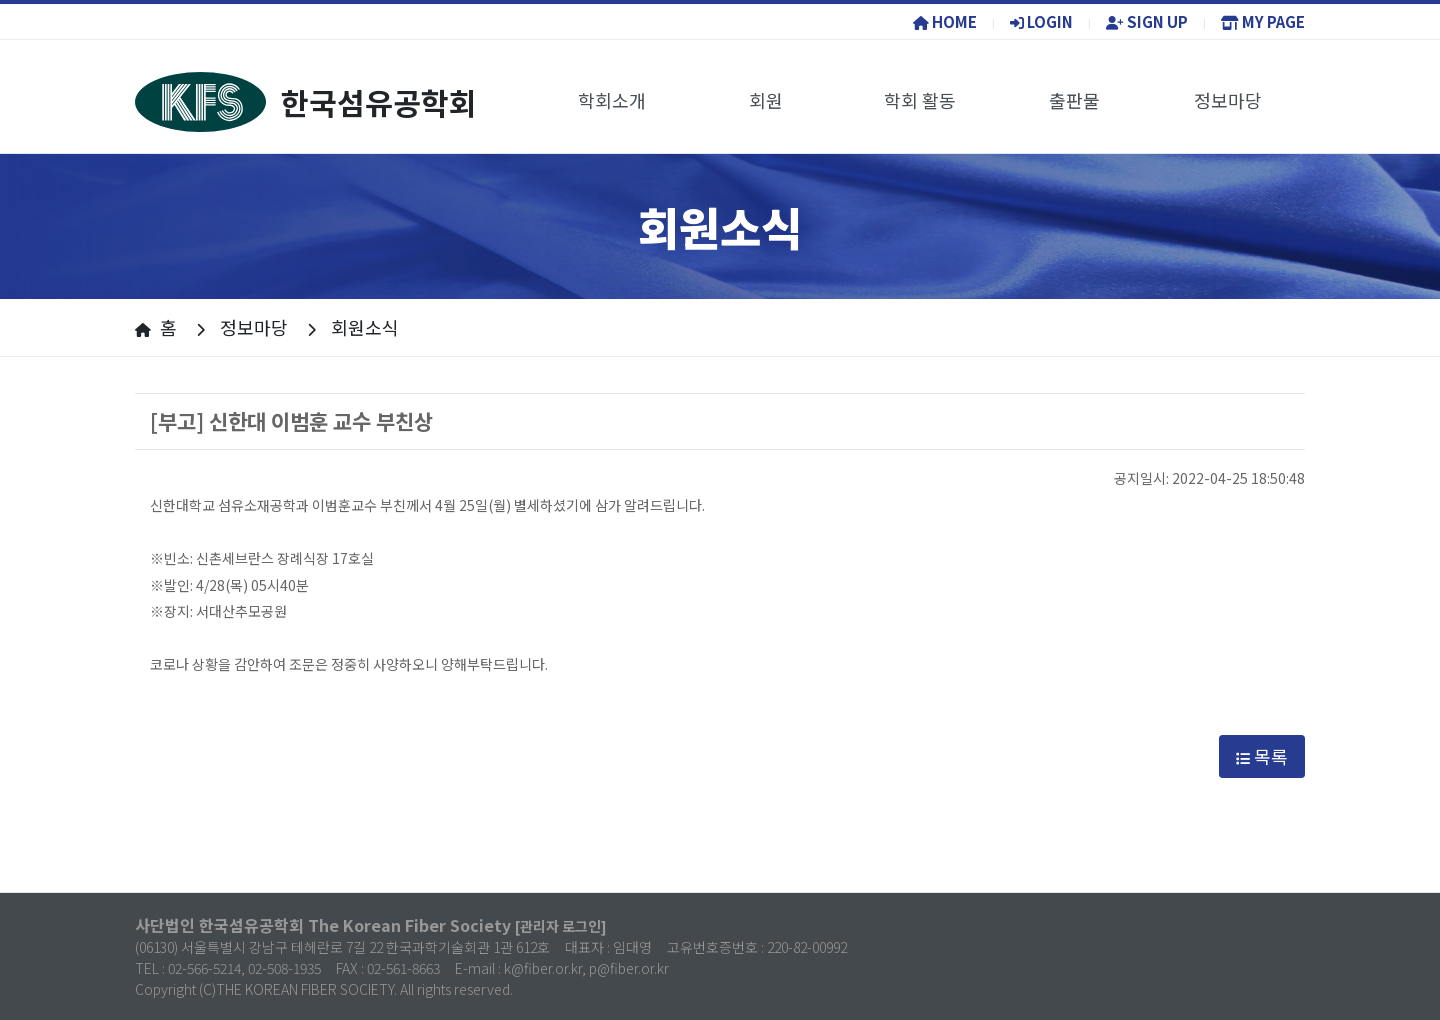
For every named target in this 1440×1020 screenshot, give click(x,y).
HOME (945, 21)
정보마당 (1228, 100)
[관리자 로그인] (561, 926)
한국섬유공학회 (306, 102)
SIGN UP (1147, 21)
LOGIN (1041, 21)
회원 (766, 100)
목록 (1262, 756)
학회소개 (612, 100)
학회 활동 (920, 100)
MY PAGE (1263, 21)
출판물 (1074, 100)
